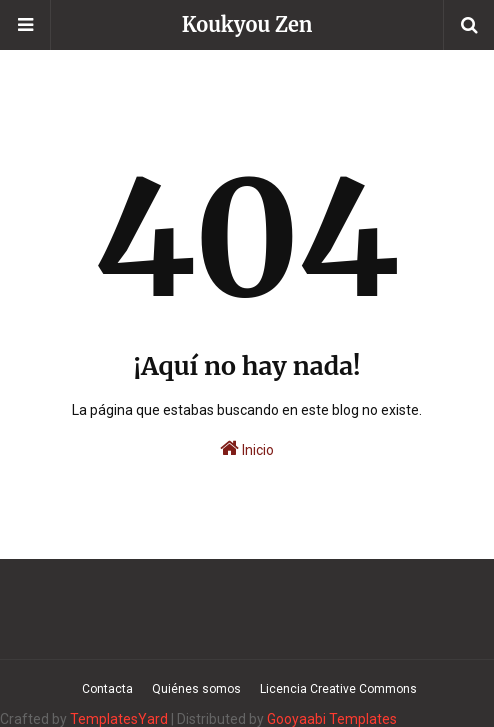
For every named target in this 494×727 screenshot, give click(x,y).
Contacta (107, 689)
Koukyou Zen (247, 24)
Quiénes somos (196, 689)
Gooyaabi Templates (332, 719)
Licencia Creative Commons (338, 689)
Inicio (247, 448)
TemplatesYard (119, 719)
